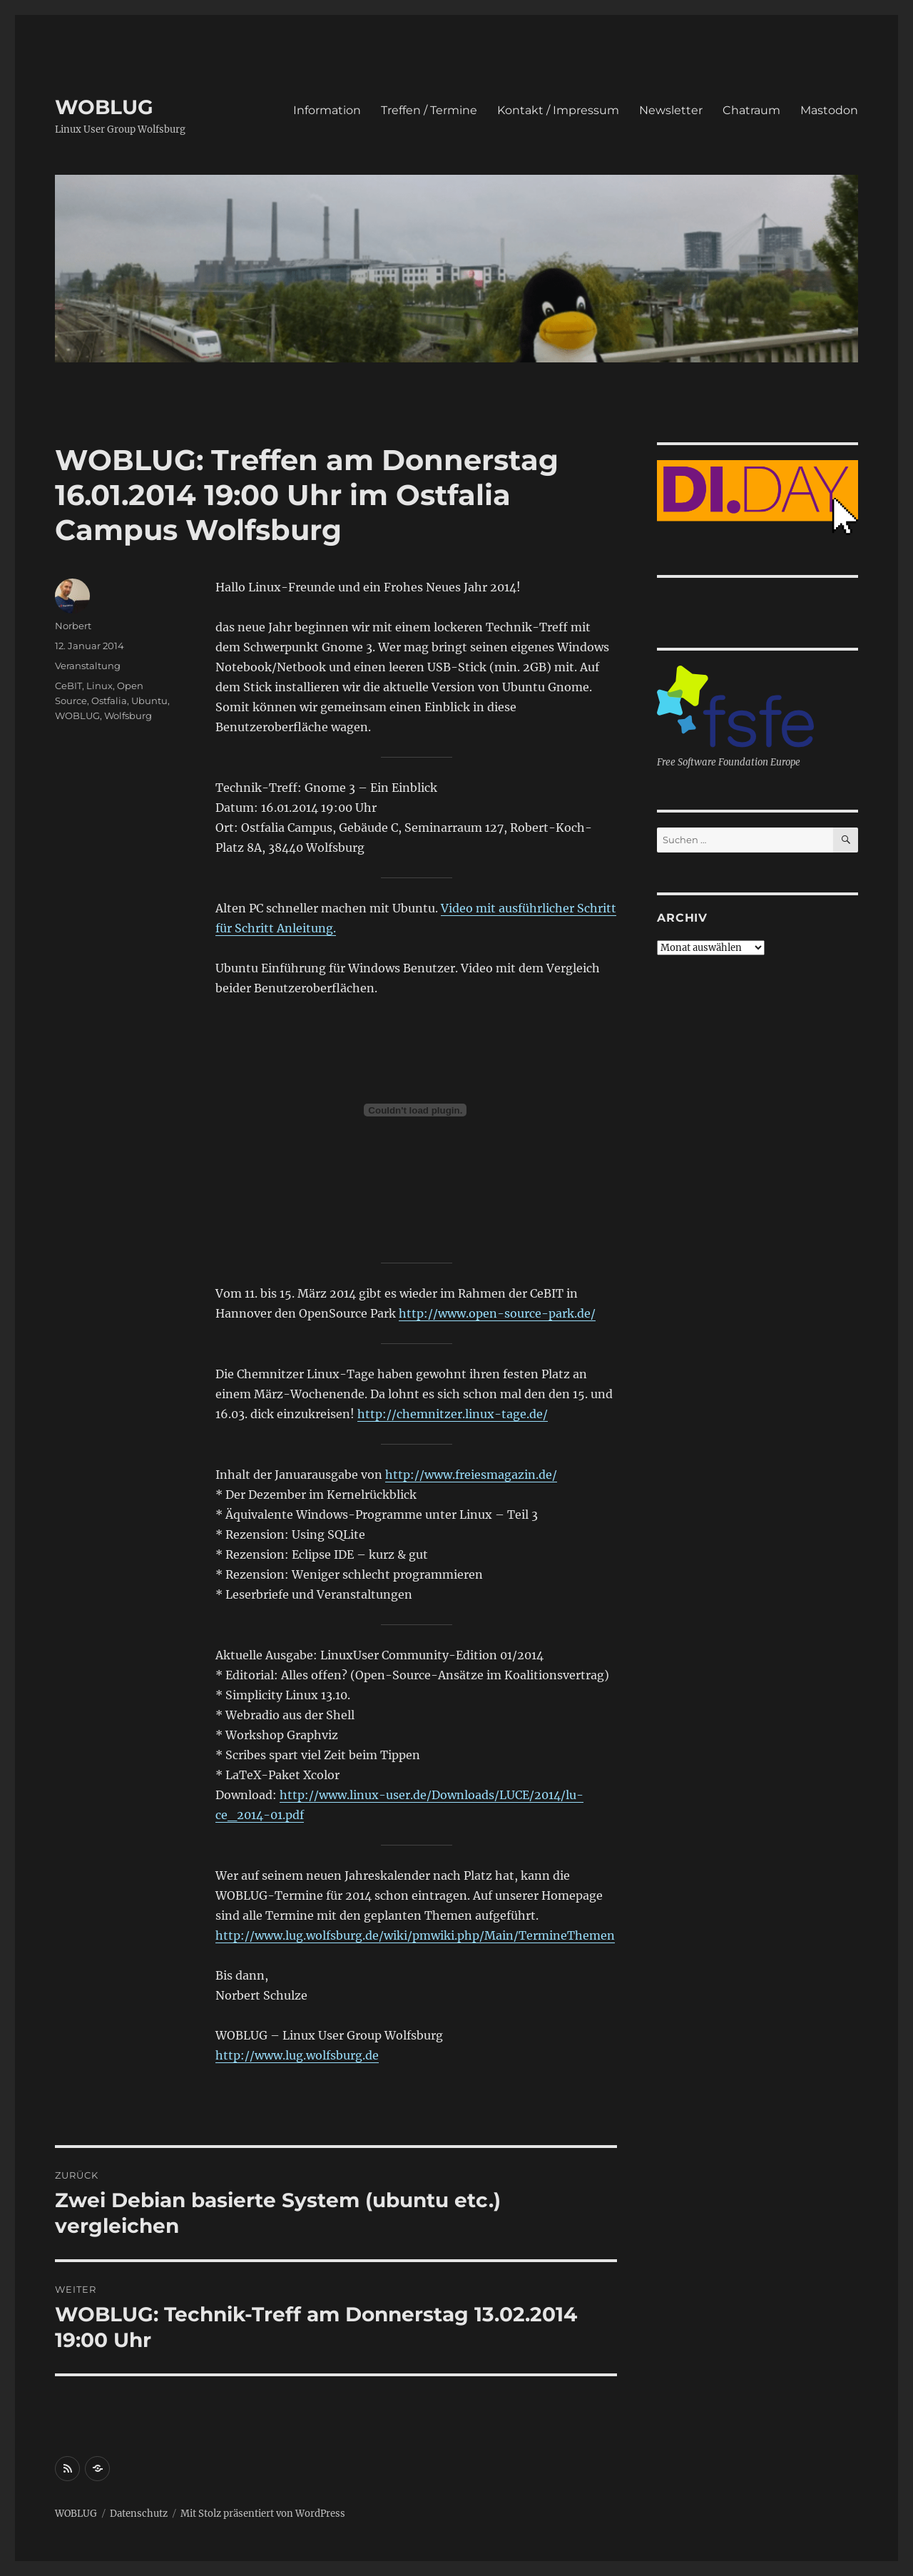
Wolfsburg (128, 715)
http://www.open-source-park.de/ (497, 1313)
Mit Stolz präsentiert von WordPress (262, 2514)
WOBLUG (104, 107)
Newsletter (671, 110)
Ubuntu (149, 700)
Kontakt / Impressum (558, 110)
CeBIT (68, 685)
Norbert (73, 625)
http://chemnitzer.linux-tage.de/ (452, 1414)
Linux (99, 685)
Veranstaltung (88, 665)
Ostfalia (109, 700)
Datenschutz (139, 2514)
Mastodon (829, 110)
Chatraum (751, 110)
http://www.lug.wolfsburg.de (297, 2055)
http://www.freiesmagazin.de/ (471, 1474)
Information (327, 110)
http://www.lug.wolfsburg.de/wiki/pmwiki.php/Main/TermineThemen (415, 1935)
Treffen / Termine (429, 110)
